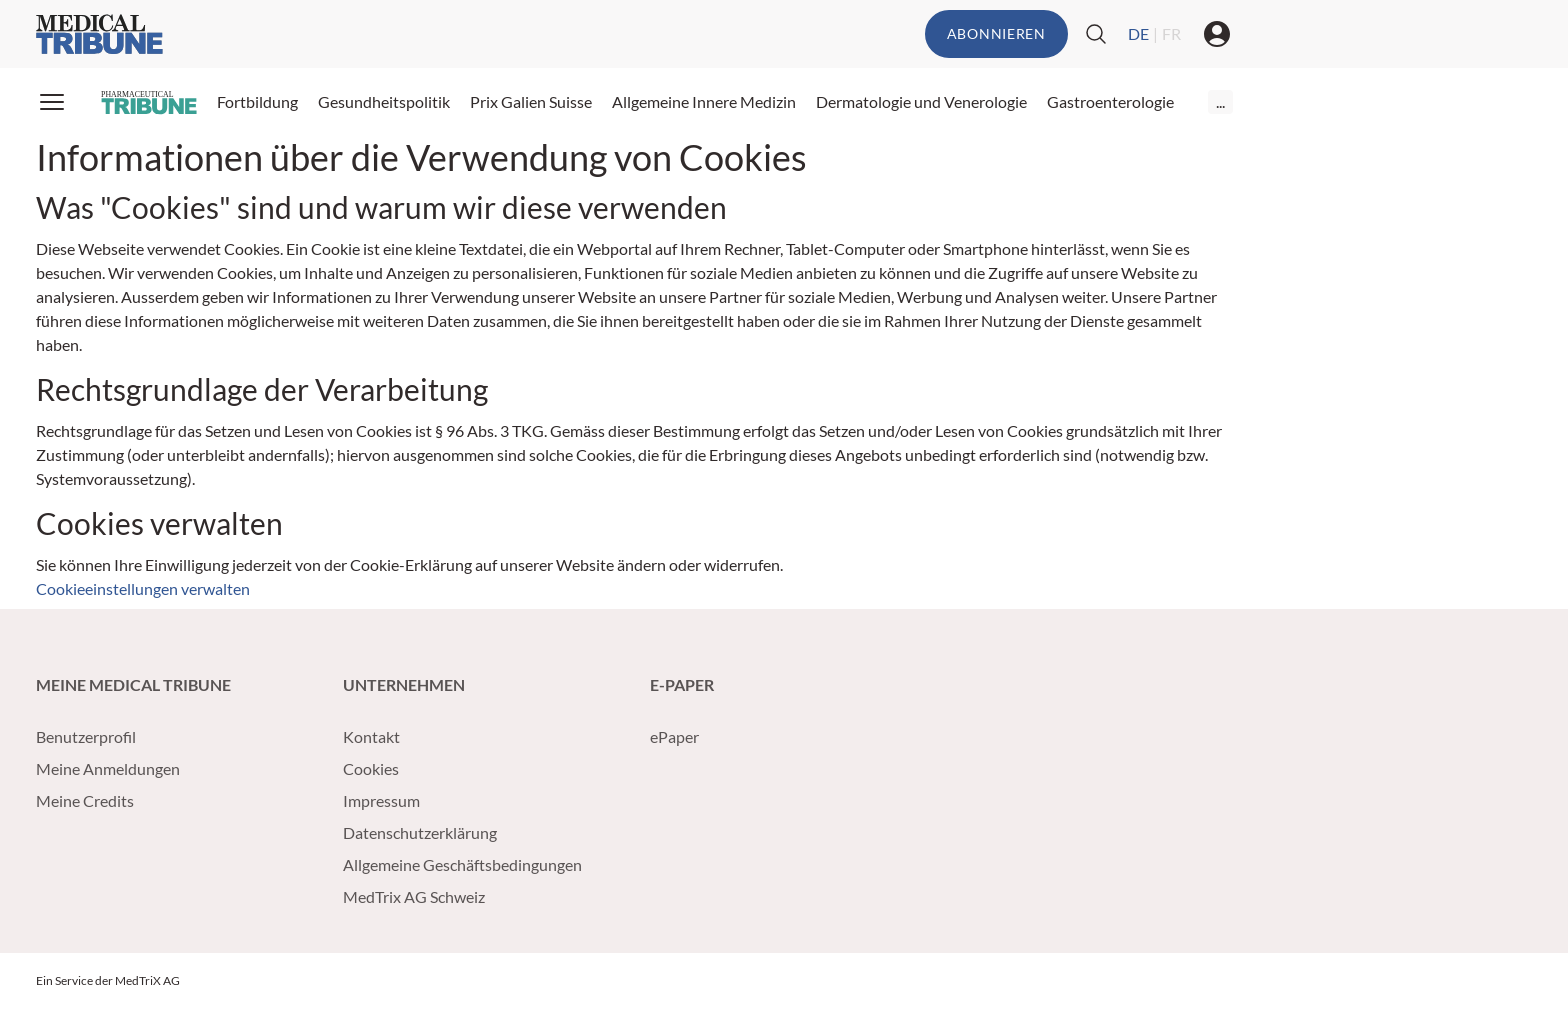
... (1220, 101)
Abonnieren (996, 33)
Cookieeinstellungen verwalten (143, 588)
